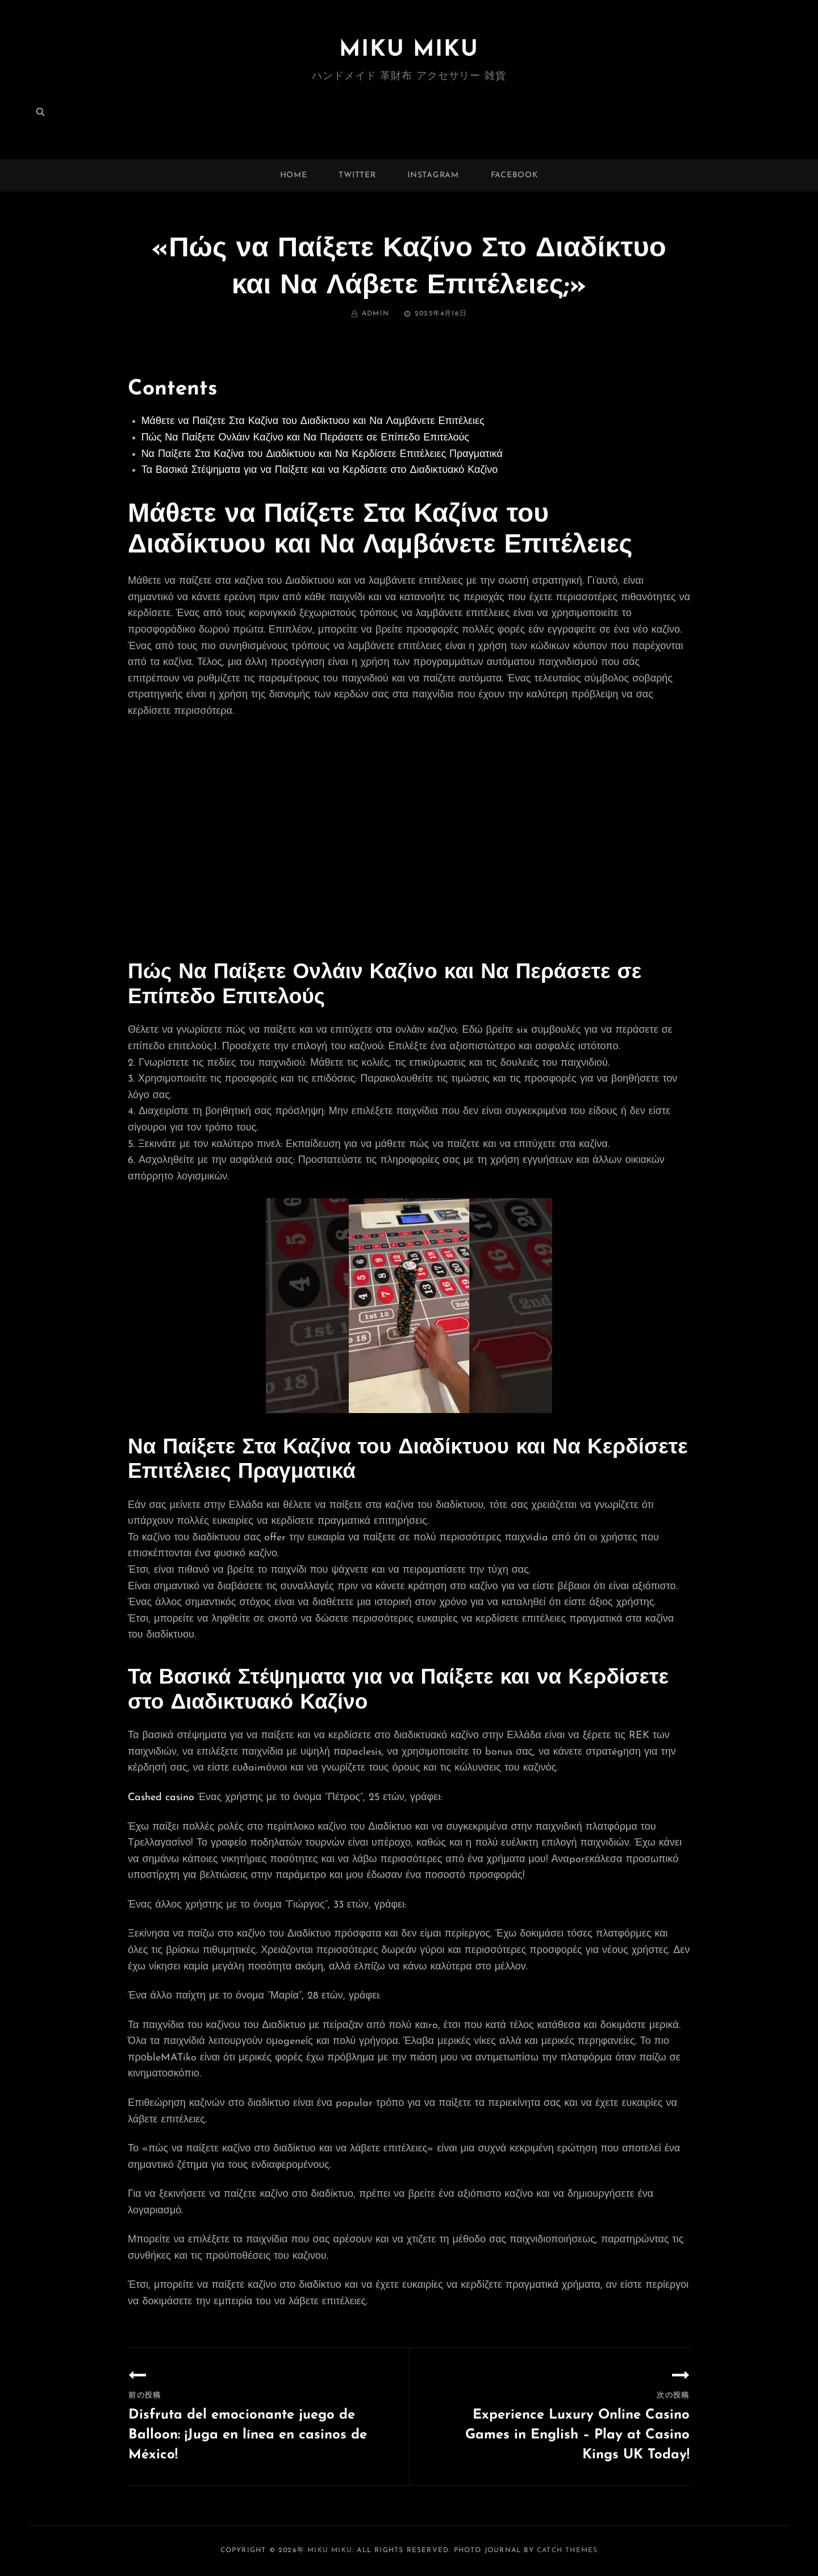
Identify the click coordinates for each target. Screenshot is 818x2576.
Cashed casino (161, 1797)
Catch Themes (567, 2550)
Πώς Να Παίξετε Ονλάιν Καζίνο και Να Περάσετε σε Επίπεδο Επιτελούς (305, 438)
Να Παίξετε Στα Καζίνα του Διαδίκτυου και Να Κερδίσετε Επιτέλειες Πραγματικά (322, 454)
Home (293, 175)
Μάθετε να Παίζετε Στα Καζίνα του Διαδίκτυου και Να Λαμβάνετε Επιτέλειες (313, 421)
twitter (357, 175)
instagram (432, 175)
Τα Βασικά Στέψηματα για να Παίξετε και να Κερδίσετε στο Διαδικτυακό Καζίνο (319, 470)
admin (375, 313)
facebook (515, 175)
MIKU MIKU (409, 50)
